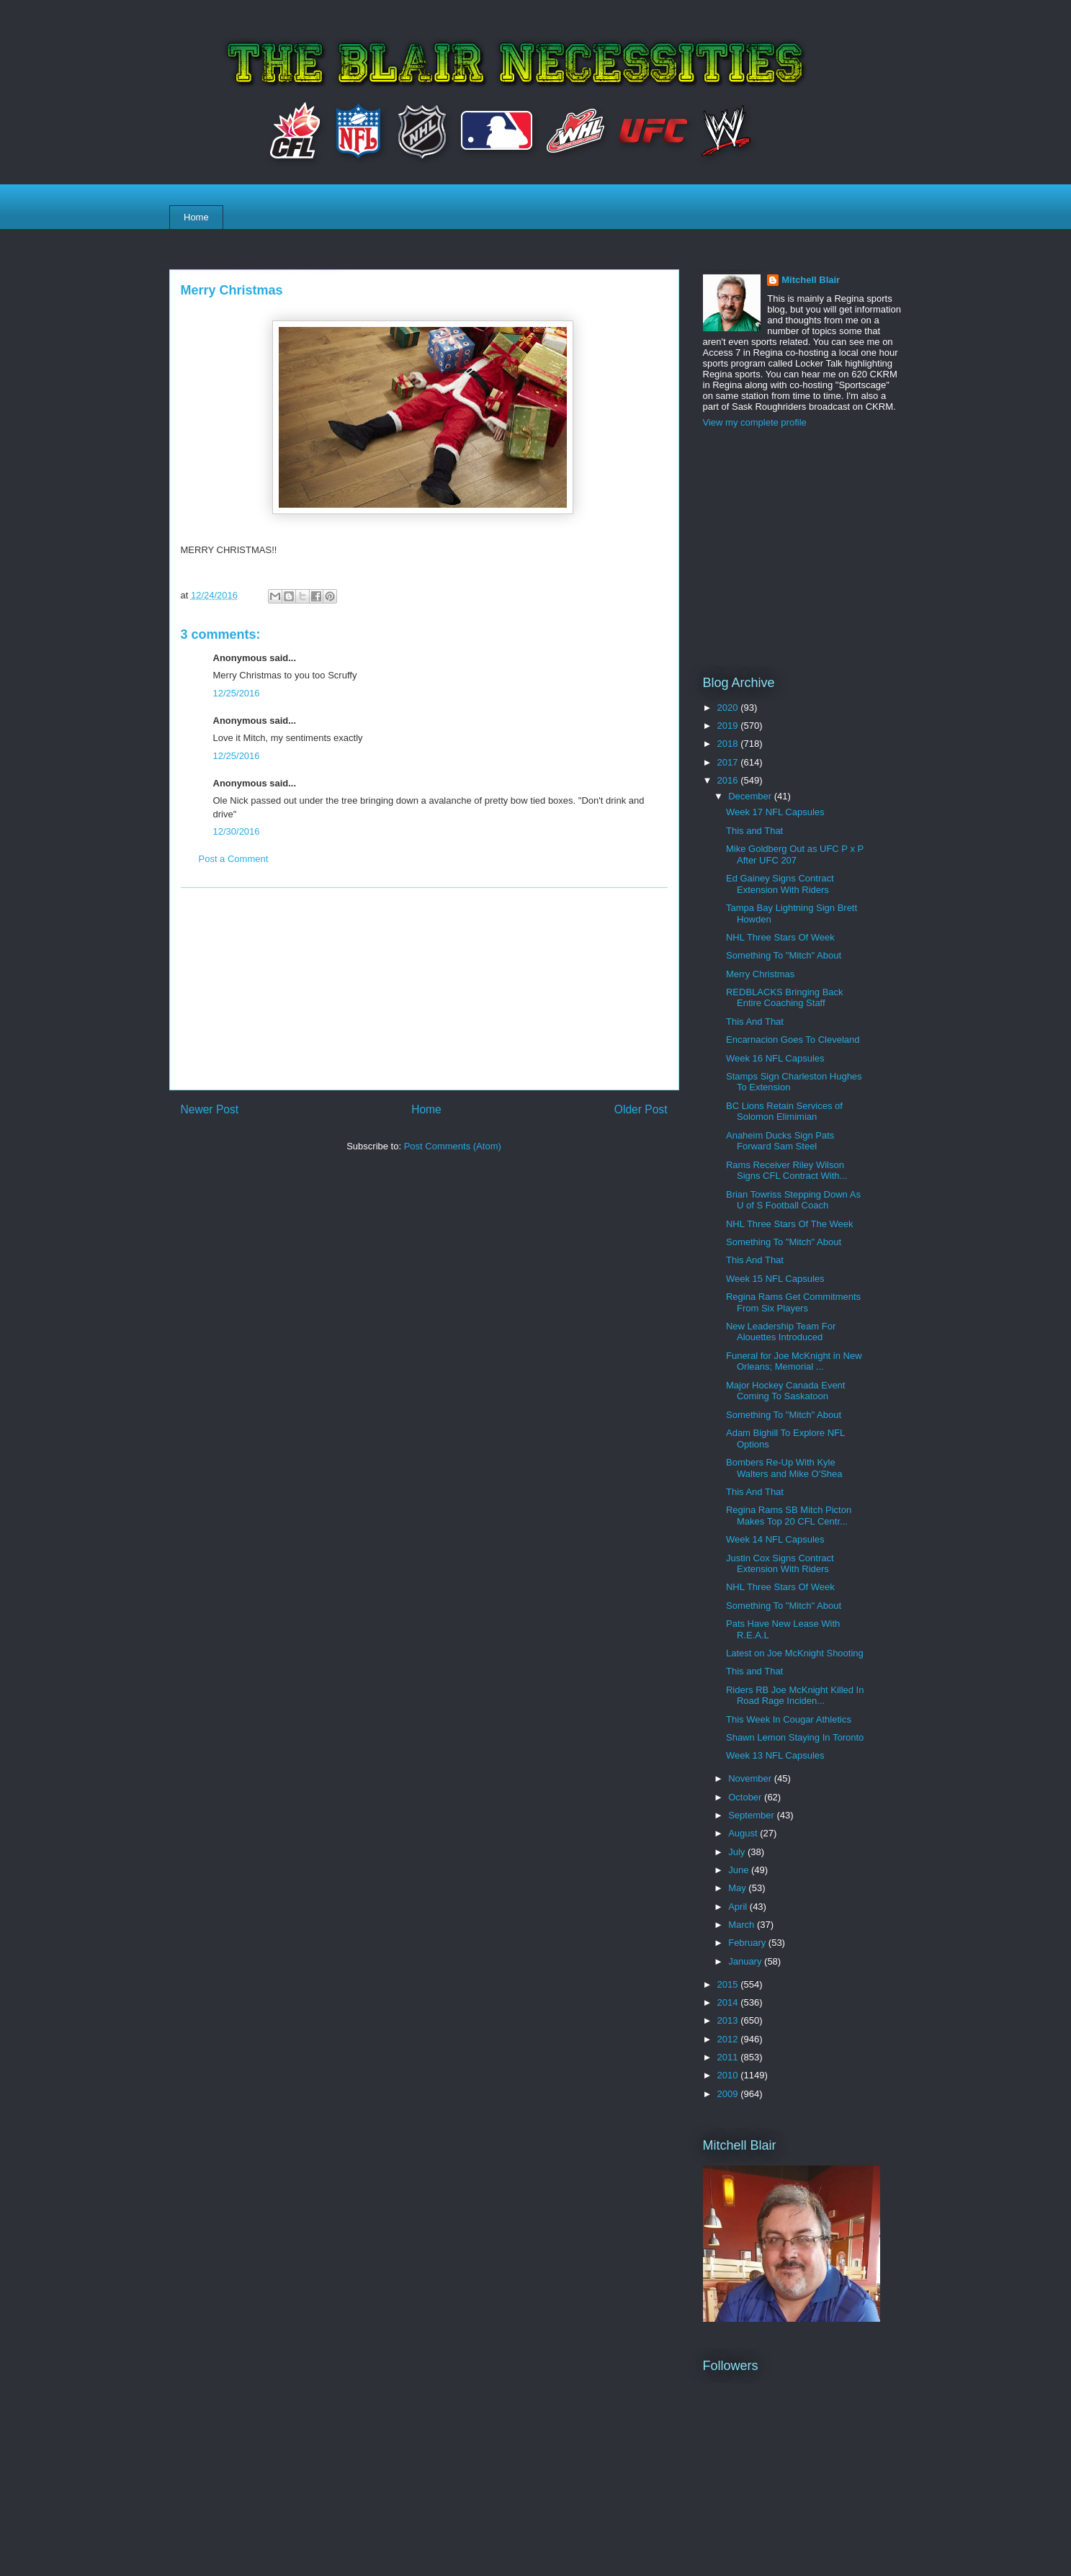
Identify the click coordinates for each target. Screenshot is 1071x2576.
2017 (729, 762)
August (744, 1833)
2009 (729, 2093)
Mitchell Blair (810, 279)
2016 (729, 780)
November (751, 1778)
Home (196, 217)
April (739, 1906)
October (746, 1797)
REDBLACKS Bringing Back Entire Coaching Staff (784, 998)
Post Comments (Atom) (452, 1146)
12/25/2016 (236, 693)
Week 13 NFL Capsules (775, 1755)
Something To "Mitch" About (783, 955)
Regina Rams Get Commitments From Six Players (793, 1302)
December (751, 796)
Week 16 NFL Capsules (775, 1058)
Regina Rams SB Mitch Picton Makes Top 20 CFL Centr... (788, 1515)
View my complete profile (755, 422)
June (739, 1869)
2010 (729, 2075)
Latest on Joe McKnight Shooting (795, 1653)
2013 (729, 2020)
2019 (729, 725)
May (738, 1887)
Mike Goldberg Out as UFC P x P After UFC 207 (795, 854)
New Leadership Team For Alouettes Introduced (780, 1332)
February (748, 1942)
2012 (729, 2039)
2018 (729, 743)
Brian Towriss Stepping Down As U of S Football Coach (793, 1200)
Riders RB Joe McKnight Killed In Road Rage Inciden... (795, 1695)
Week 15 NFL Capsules (775, 1278)
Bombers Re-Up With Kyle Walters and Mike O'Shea (784, 1468)
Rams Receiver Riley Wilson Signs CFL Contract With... (786, 1170)
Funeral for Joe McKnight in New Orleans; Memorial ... (794, 1361)
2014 (729, 2002)
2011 (729, 2057)
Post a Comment (234, 858)
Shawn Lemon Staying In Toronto (795, 1737)
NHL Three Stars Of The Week (789, 1224)
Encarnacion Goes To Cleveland (793, 1039)
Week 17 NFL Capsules (775, 812)
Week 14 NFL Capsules (775, 1539)
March (742, 1924)
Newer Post (210, 1109)
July (738, 1851)
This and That (754, 830)
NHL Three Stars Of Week (780, 937)
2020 (729, 707)
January (746, 1961)
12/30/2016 (236, 831)
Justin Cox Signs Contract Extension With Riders (780, 1564)
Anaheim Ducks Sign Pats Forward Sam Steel (780, 1141)
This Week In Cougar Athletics (788, 1719)
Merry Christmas (760, 974)
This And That (755, 1021)
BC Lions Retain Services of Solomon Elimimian (784, 1111)
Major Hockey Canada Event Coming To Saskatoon (785, 1391)
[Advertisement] (424, 989)
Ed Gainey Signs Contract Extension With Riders (780, 884)
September (752, 1815)
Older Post (641, 1109)
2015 (729, 1984)
